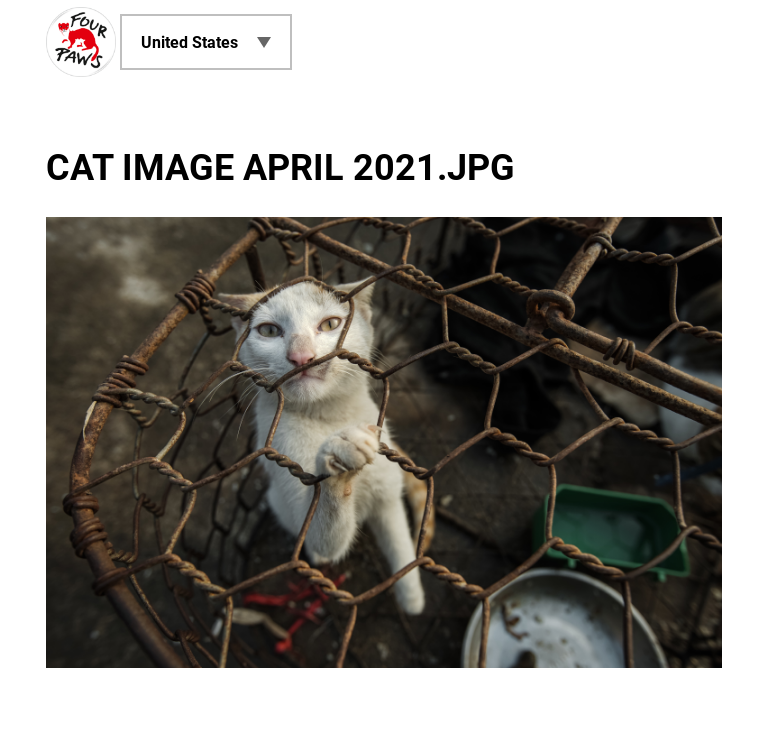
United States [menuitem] (189, 42)
